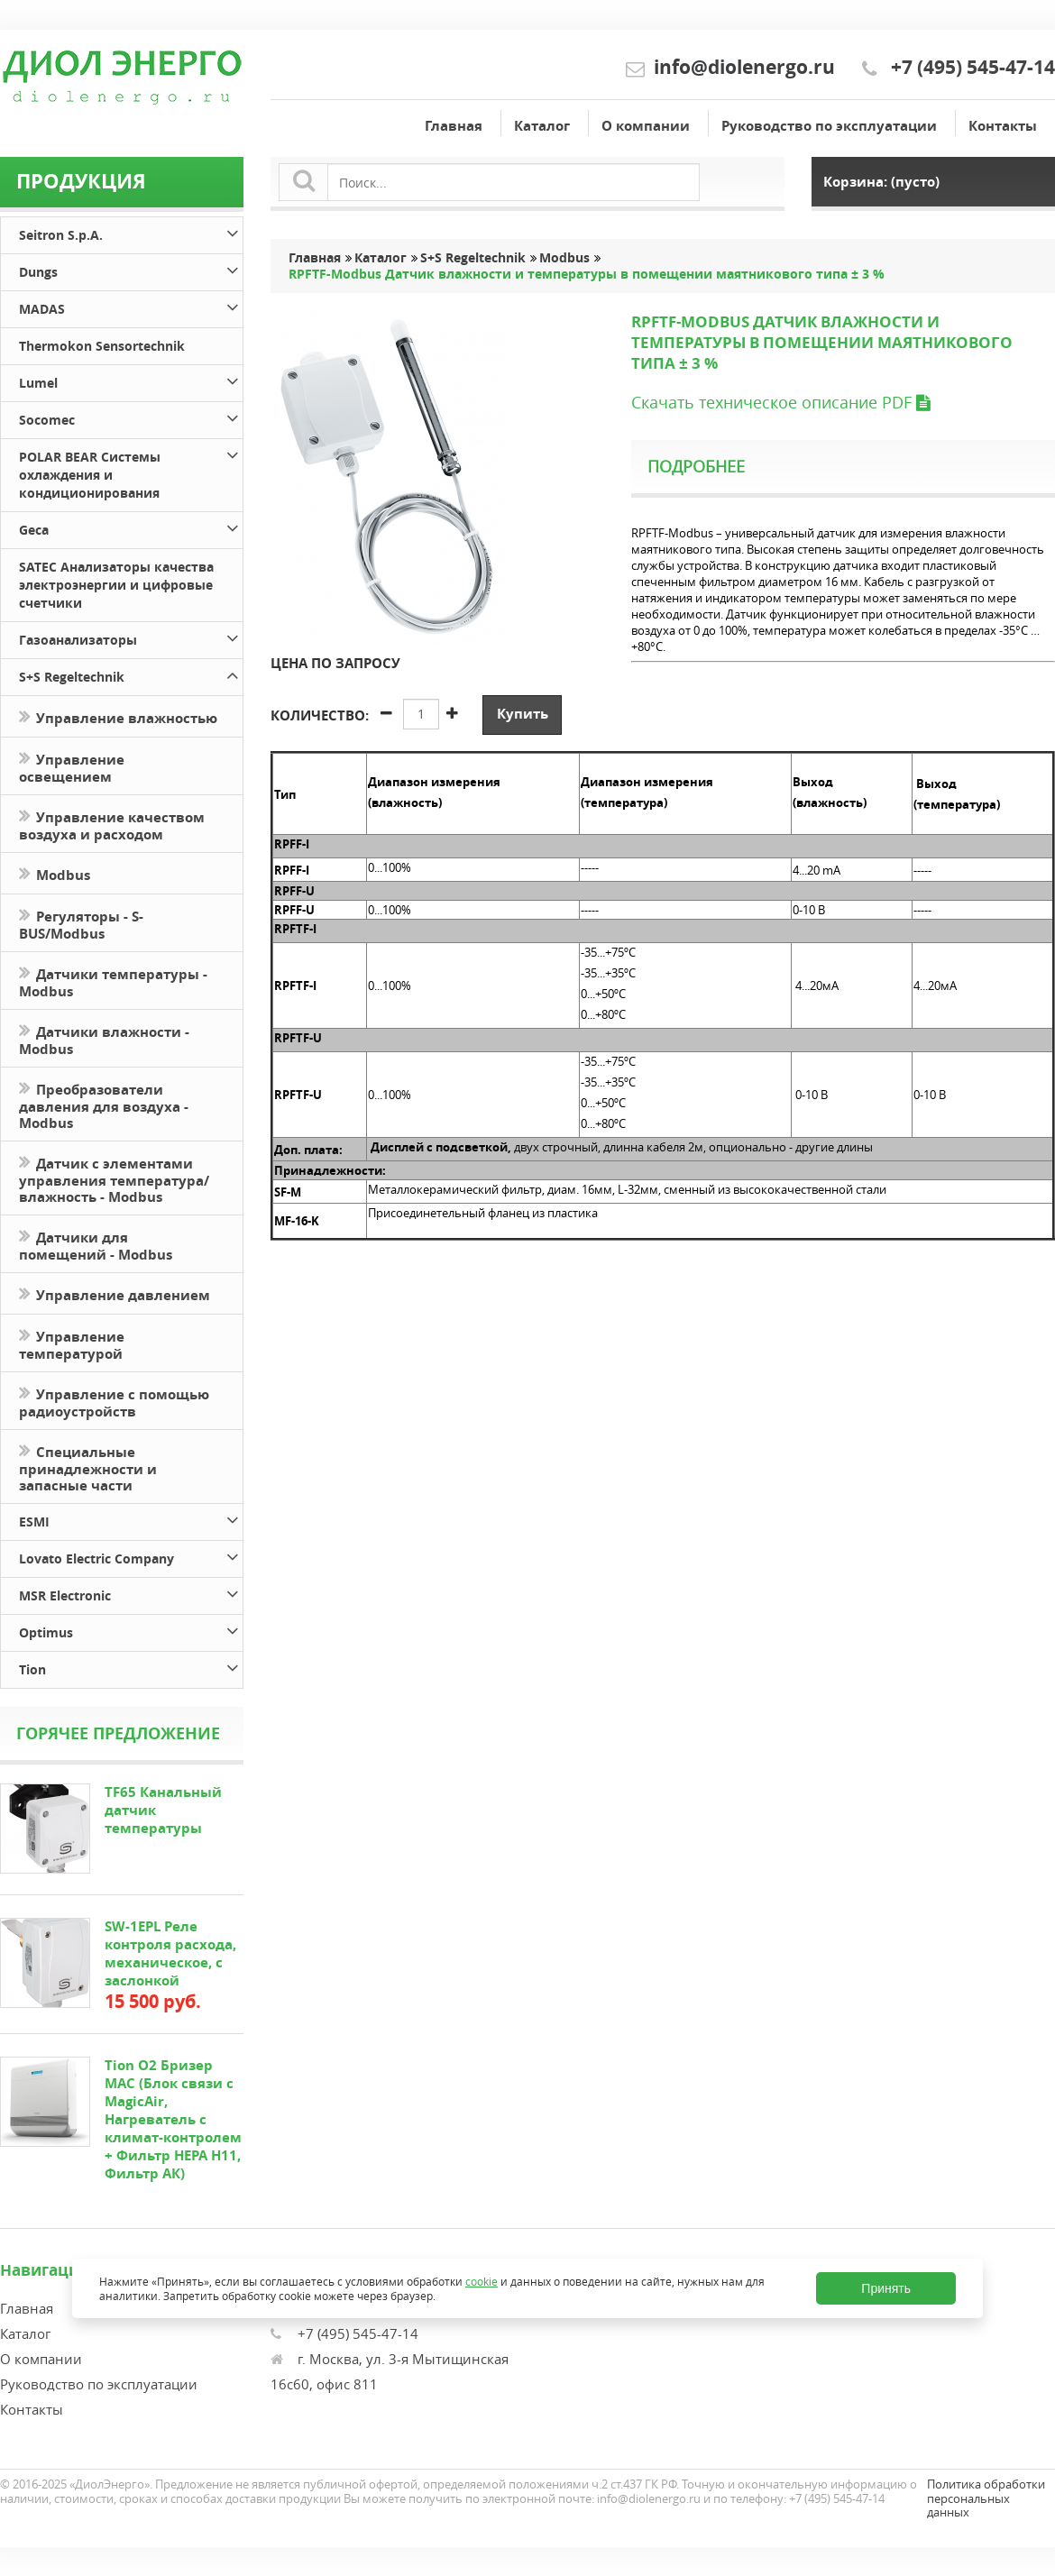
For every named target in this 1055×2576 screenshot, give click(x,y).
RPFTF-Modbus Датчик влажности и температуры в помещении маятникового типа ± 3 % (587, 274)
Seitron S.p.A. (131, 232)
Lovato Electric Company (131, 1556)
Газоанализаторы (131, 637)
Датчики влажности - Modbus (104, 1039)
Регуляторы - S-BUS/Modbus (81, 923)
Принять (886, 2288)
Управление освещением (71, 766)
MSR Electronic (131, 1592)
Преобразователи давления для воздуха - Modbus (103, 1104)
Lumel (131, 380)
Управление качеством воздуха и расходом (112, 824)
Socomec (131, 417)
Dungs (131, 269)
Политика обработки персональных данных (986, 2498)
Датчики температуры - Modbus (113, 981)
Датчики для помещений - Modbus (95, 1244)
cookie (481, 2280)
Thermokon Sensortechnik (102, 345)
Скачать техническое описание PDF (780, 402)
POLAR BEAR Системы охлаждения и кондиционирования (131, 472)
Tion (131, 1666)
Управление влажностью (118, 716)
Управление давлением (114, 1293)
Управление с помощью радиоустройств (114, 1401)
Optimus (131, 1629)
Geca (131, 527)
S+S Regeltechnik (131, 674)
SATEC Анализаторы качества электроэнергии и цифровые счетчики (116, 584)
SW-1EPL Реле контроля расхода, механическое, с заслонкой (170, 1953)
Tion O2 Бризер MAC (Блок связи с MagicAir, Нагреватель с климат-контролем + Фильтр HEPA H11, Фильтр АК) (173, 2119)
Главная (453, 125)
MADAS (131, 306)
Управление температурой (71, 1343)
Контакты (1002, 125)
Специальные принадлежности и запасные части (88, 1467)
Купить (522, 713)
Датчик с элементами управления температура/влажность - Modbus (114, 1178)
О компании (645, 125)
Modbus (54, 873)
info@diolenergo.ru (744, 67)
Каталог (542, 125)
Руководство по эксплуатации (829, 125)
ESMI (131, 1519)
